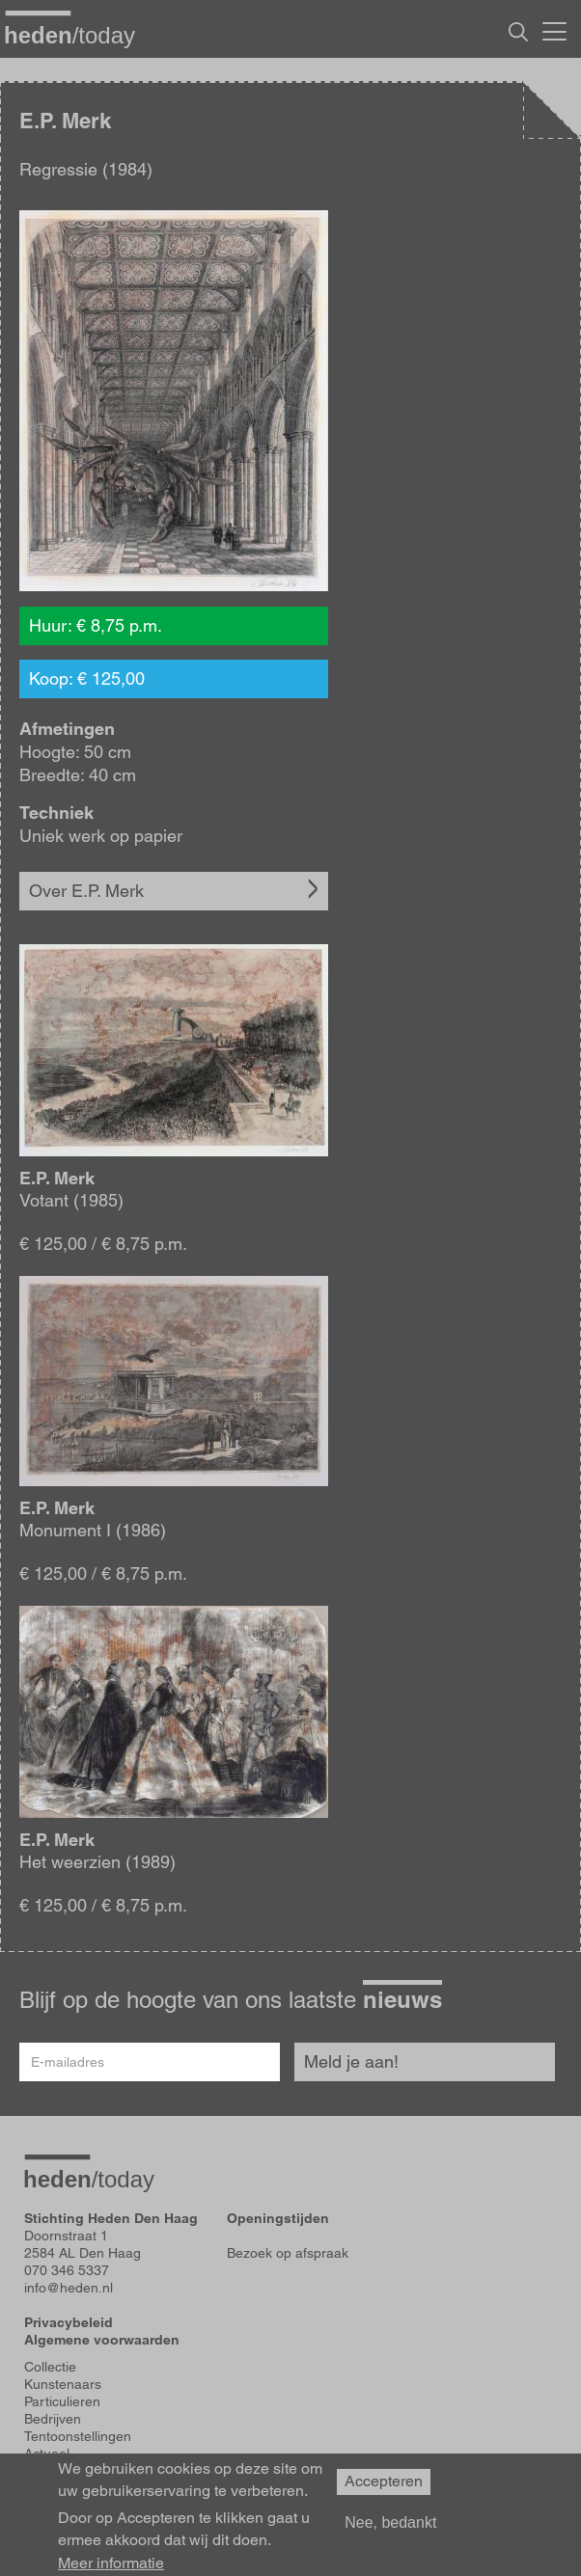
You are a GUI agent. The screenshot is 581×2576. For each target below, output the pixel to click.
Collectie (50, 2366)
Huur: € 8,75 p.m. (95, 625)
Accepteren (384, 2490)
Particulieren (62, 2401)
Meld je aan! (351, 2061)
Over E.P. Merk (86, 891)
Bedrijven (52, 2419)
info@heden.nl (68, 2287)
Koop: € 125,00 (87, 678)
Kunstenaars (62, 2384)
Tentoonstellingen (77, 2436)
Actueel (46, 2453)
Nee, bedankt (390, 2531)
